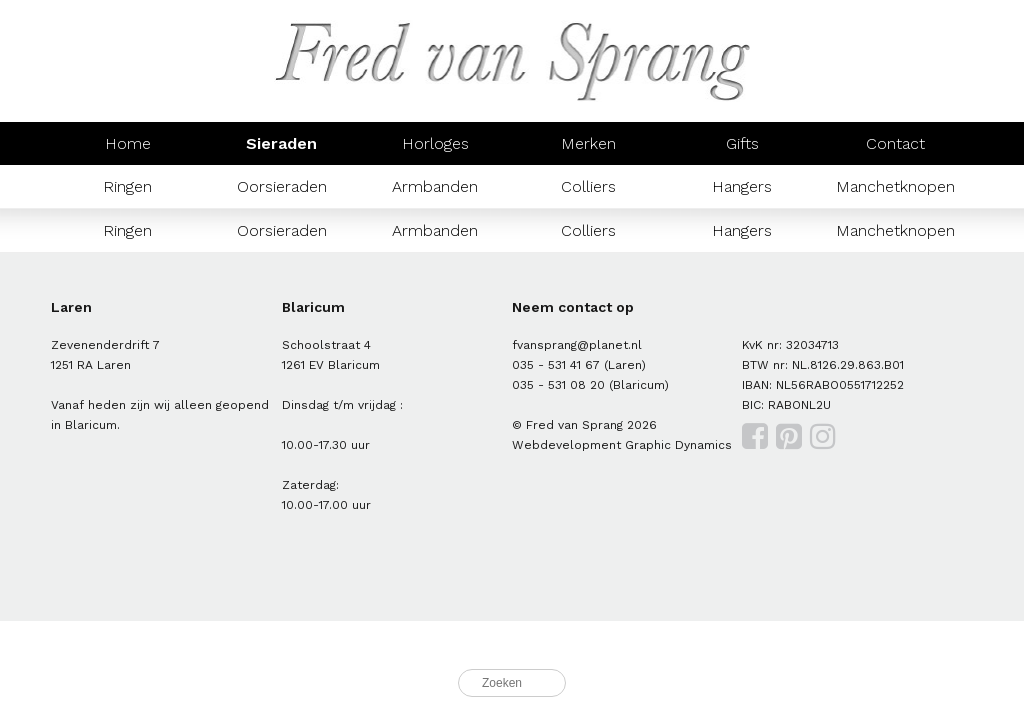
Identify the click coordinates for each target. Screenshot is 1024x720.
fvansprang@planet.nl (577, 345)
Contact (895, 143)
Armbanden (435, 186)
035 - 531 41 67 (556, 365)
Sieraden (281, 143)
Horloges (435, 143)
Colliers (588, 186)
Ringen (127, 186)
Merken (588, 143)
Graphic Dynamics (678, 445)
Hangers (742, 186)
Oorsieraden (282, 186)
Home (128, 143)
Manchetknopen (895, 186)
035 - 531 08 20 (558, 385)
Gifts (742, 143)
